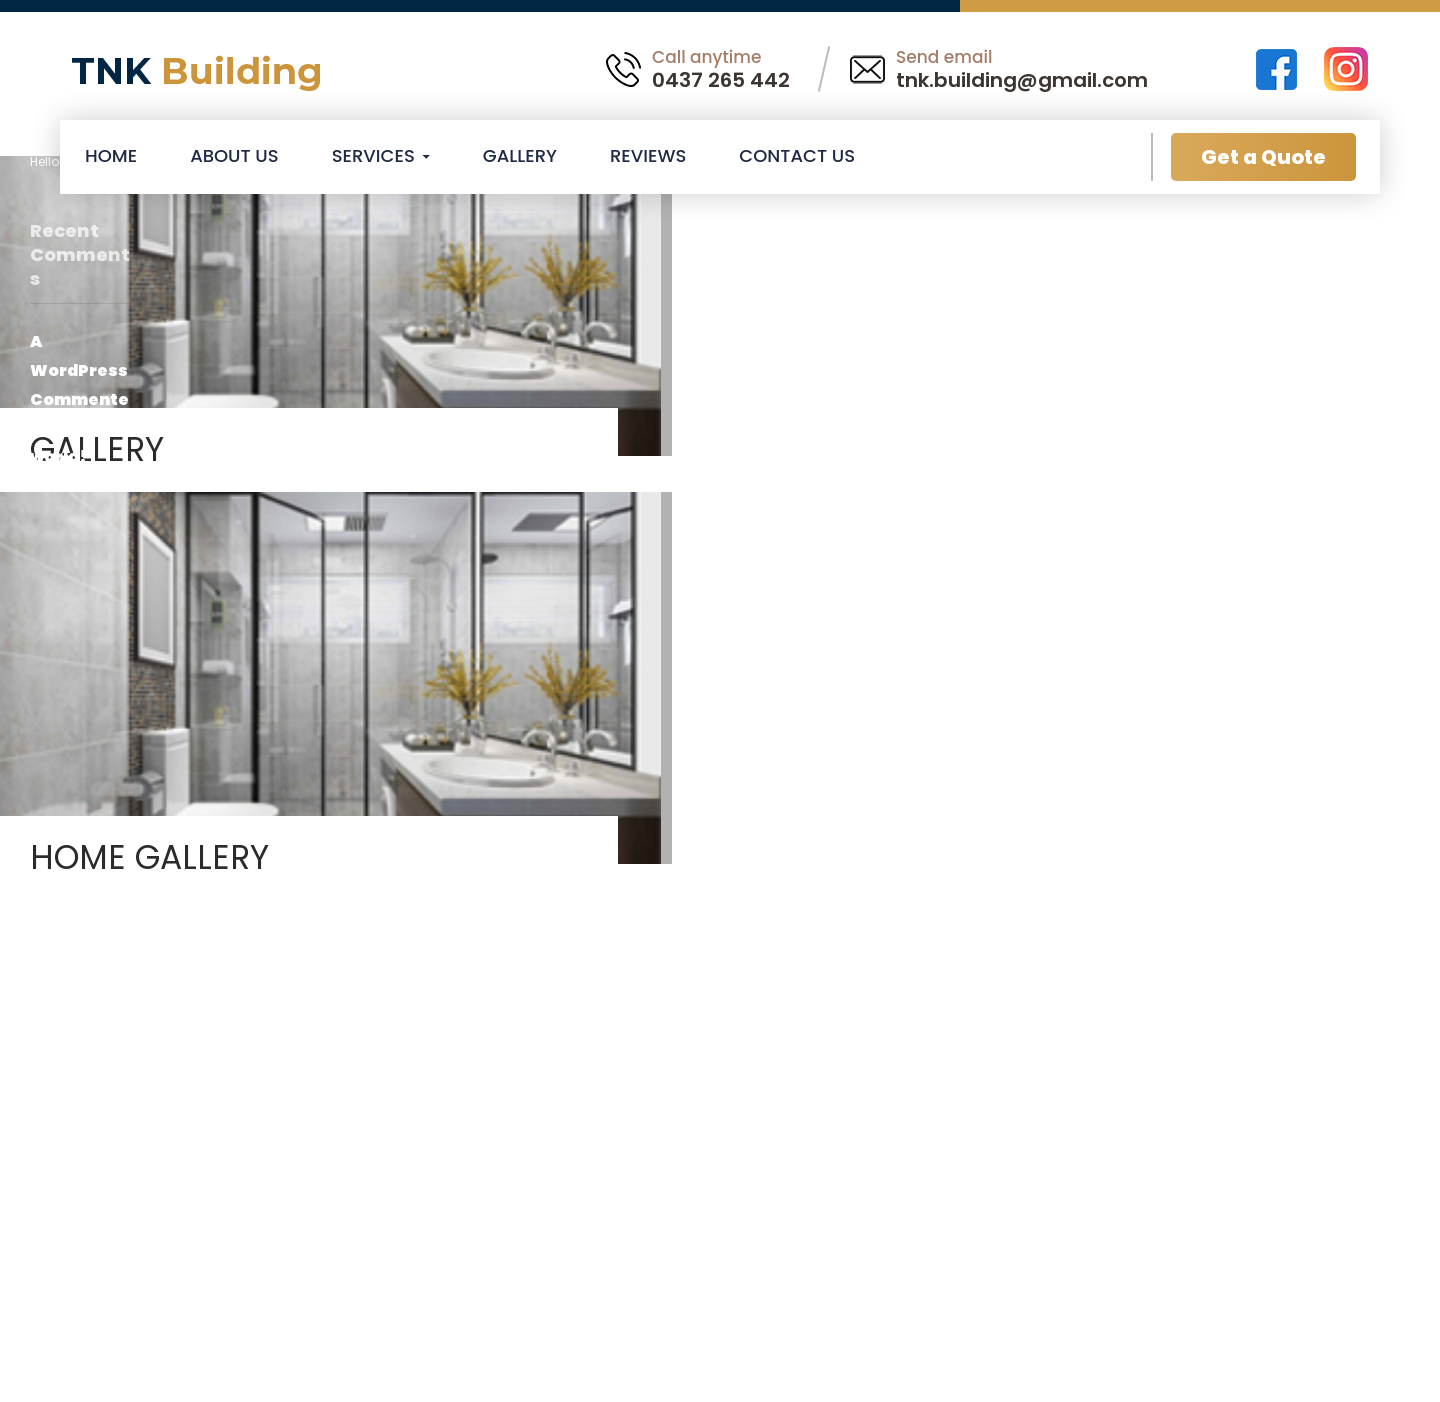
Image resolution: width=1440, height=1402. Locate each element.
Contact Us (797, 155)
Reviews (648, 155)
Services (373, 155)
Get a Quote (1263, 157)
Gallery (520, 155)
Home (111, 155)
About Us (234, 155)
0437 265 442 (721, 80)
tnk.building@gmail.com (1022, 80)
